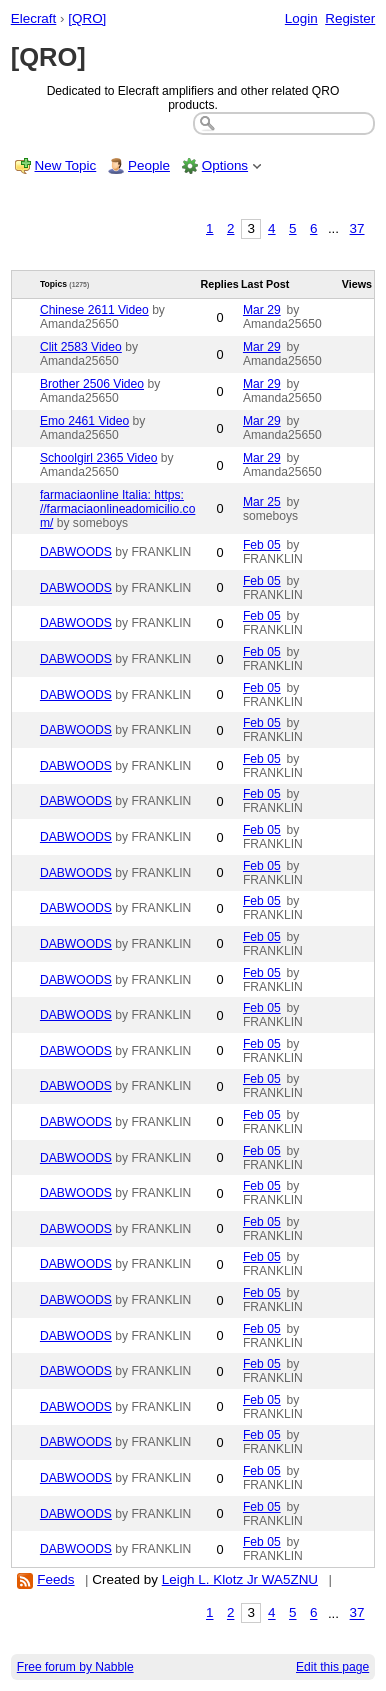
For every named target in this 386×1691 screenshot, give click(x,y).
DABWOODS (76, 552)
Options (225, 165)
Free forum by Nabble (75, 1667)
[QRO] (87, 18)
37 (357, 228)
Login (301, 18)
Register (350, 18)
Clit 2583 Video (81, 347)
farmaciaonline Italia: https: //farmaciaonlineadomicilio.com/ (117, 509)
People (149, 165)
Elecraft (34, 18)
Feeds (55, 1579)
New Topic (66, 165)
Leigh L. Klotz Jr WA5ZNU (240, 1579)
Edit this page (332, 1667)
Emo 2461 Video (84, 421)
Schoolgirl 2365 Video (99, 458)
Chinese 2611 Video (94, 310)
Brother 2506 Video (92, 384)
